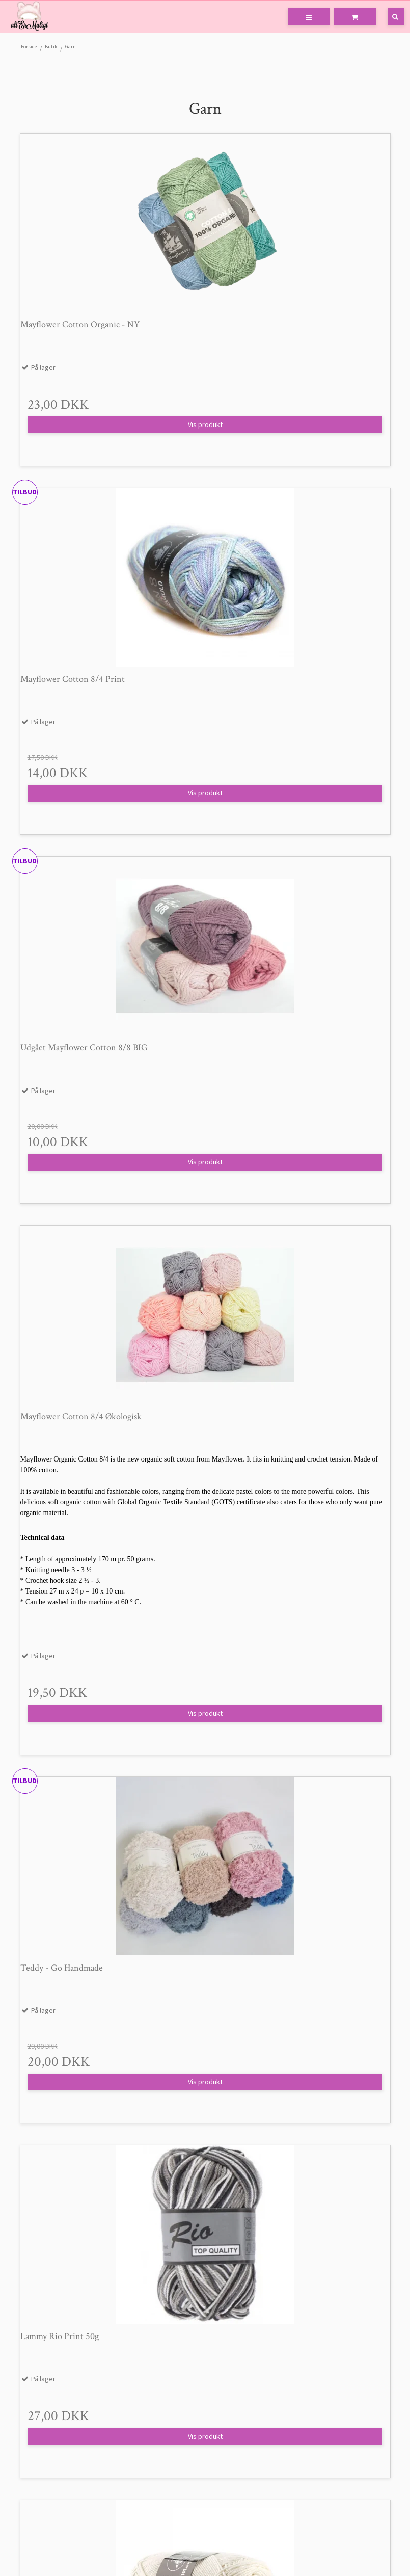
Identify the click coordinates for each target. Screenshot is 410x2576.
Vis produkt (205, 424)
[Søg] (388, 16)
